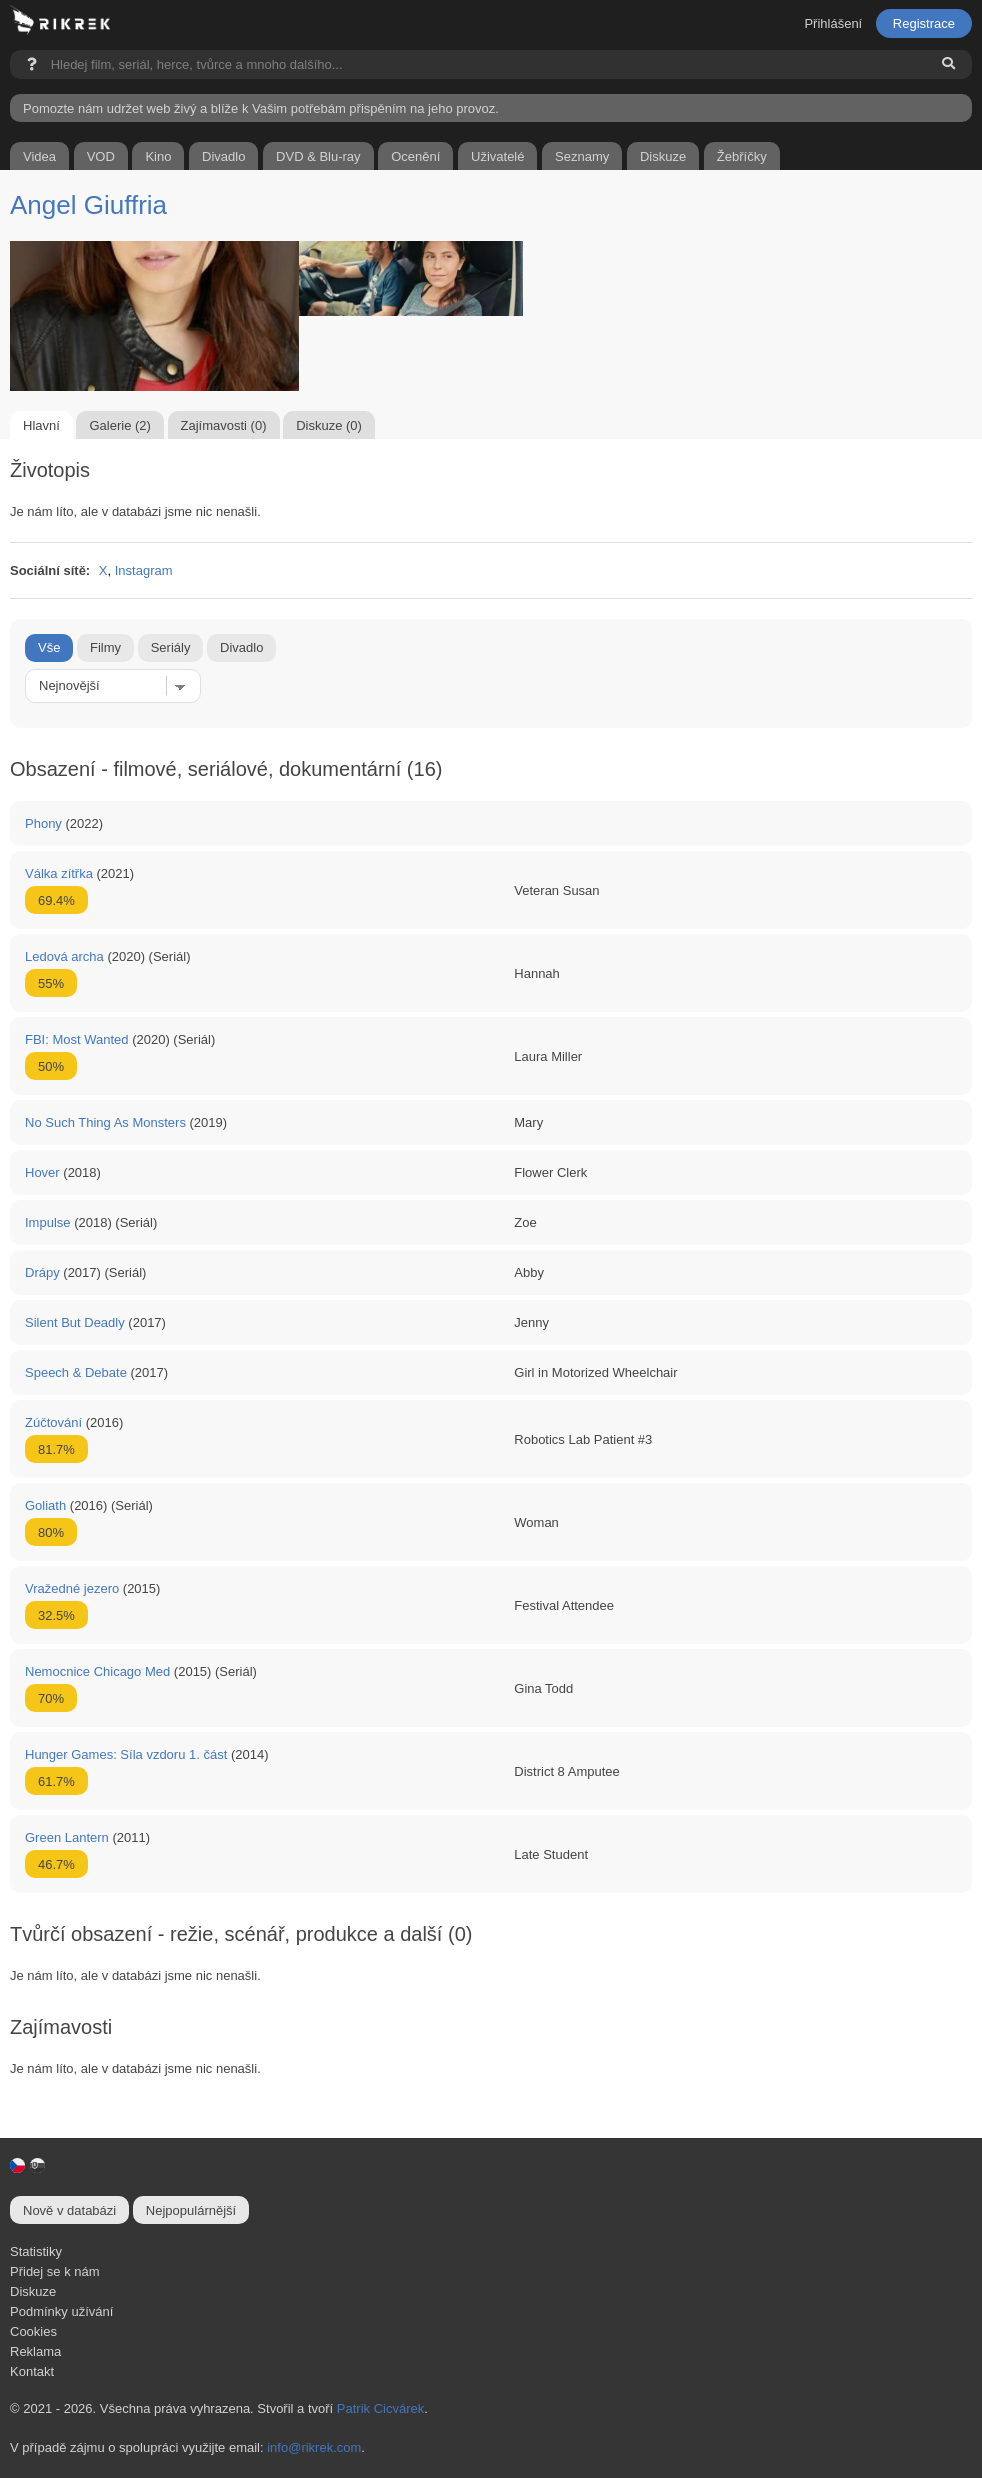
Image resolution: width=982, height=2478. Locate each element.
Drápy (42, 1272)
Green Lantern (67, 1837)
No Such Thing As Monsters (105, 1122)
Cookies (33, 2331)
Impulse (48, 1222)
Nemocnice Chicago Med (97, 1671)
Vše (49, 647)
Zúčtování (53, 1422)
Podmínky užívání (61, 2311)
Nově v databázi (69, 2210)
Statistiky (36, 2251)
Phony (43, 823)
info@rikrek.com (314, 2447)
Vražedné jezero (72, 1588)
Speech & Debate (76, 1372)
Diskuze (33, 2291)
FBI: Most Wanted (77, 1039)
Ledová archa (64, 956)
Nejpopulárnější (191, 2210)
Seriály (171, 647)
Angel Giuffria (88, 205)
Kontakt (32, 2371)
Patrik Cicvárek (380, 2408)
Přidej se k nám (55, 2271)
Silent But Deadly (75, 1322)
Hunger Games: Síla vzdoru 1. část (126, 1754)
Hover (42, 1172)
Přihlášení (833, 23)
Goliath (45, 1505)
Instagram (144, 570)
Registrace (924, 23)
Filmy (105, 647)
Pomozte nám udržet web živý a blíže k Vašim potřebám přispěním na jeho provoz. (261, 108)
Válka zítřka (59, 873)
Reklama (35, 2351)
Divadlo (241, 647)
